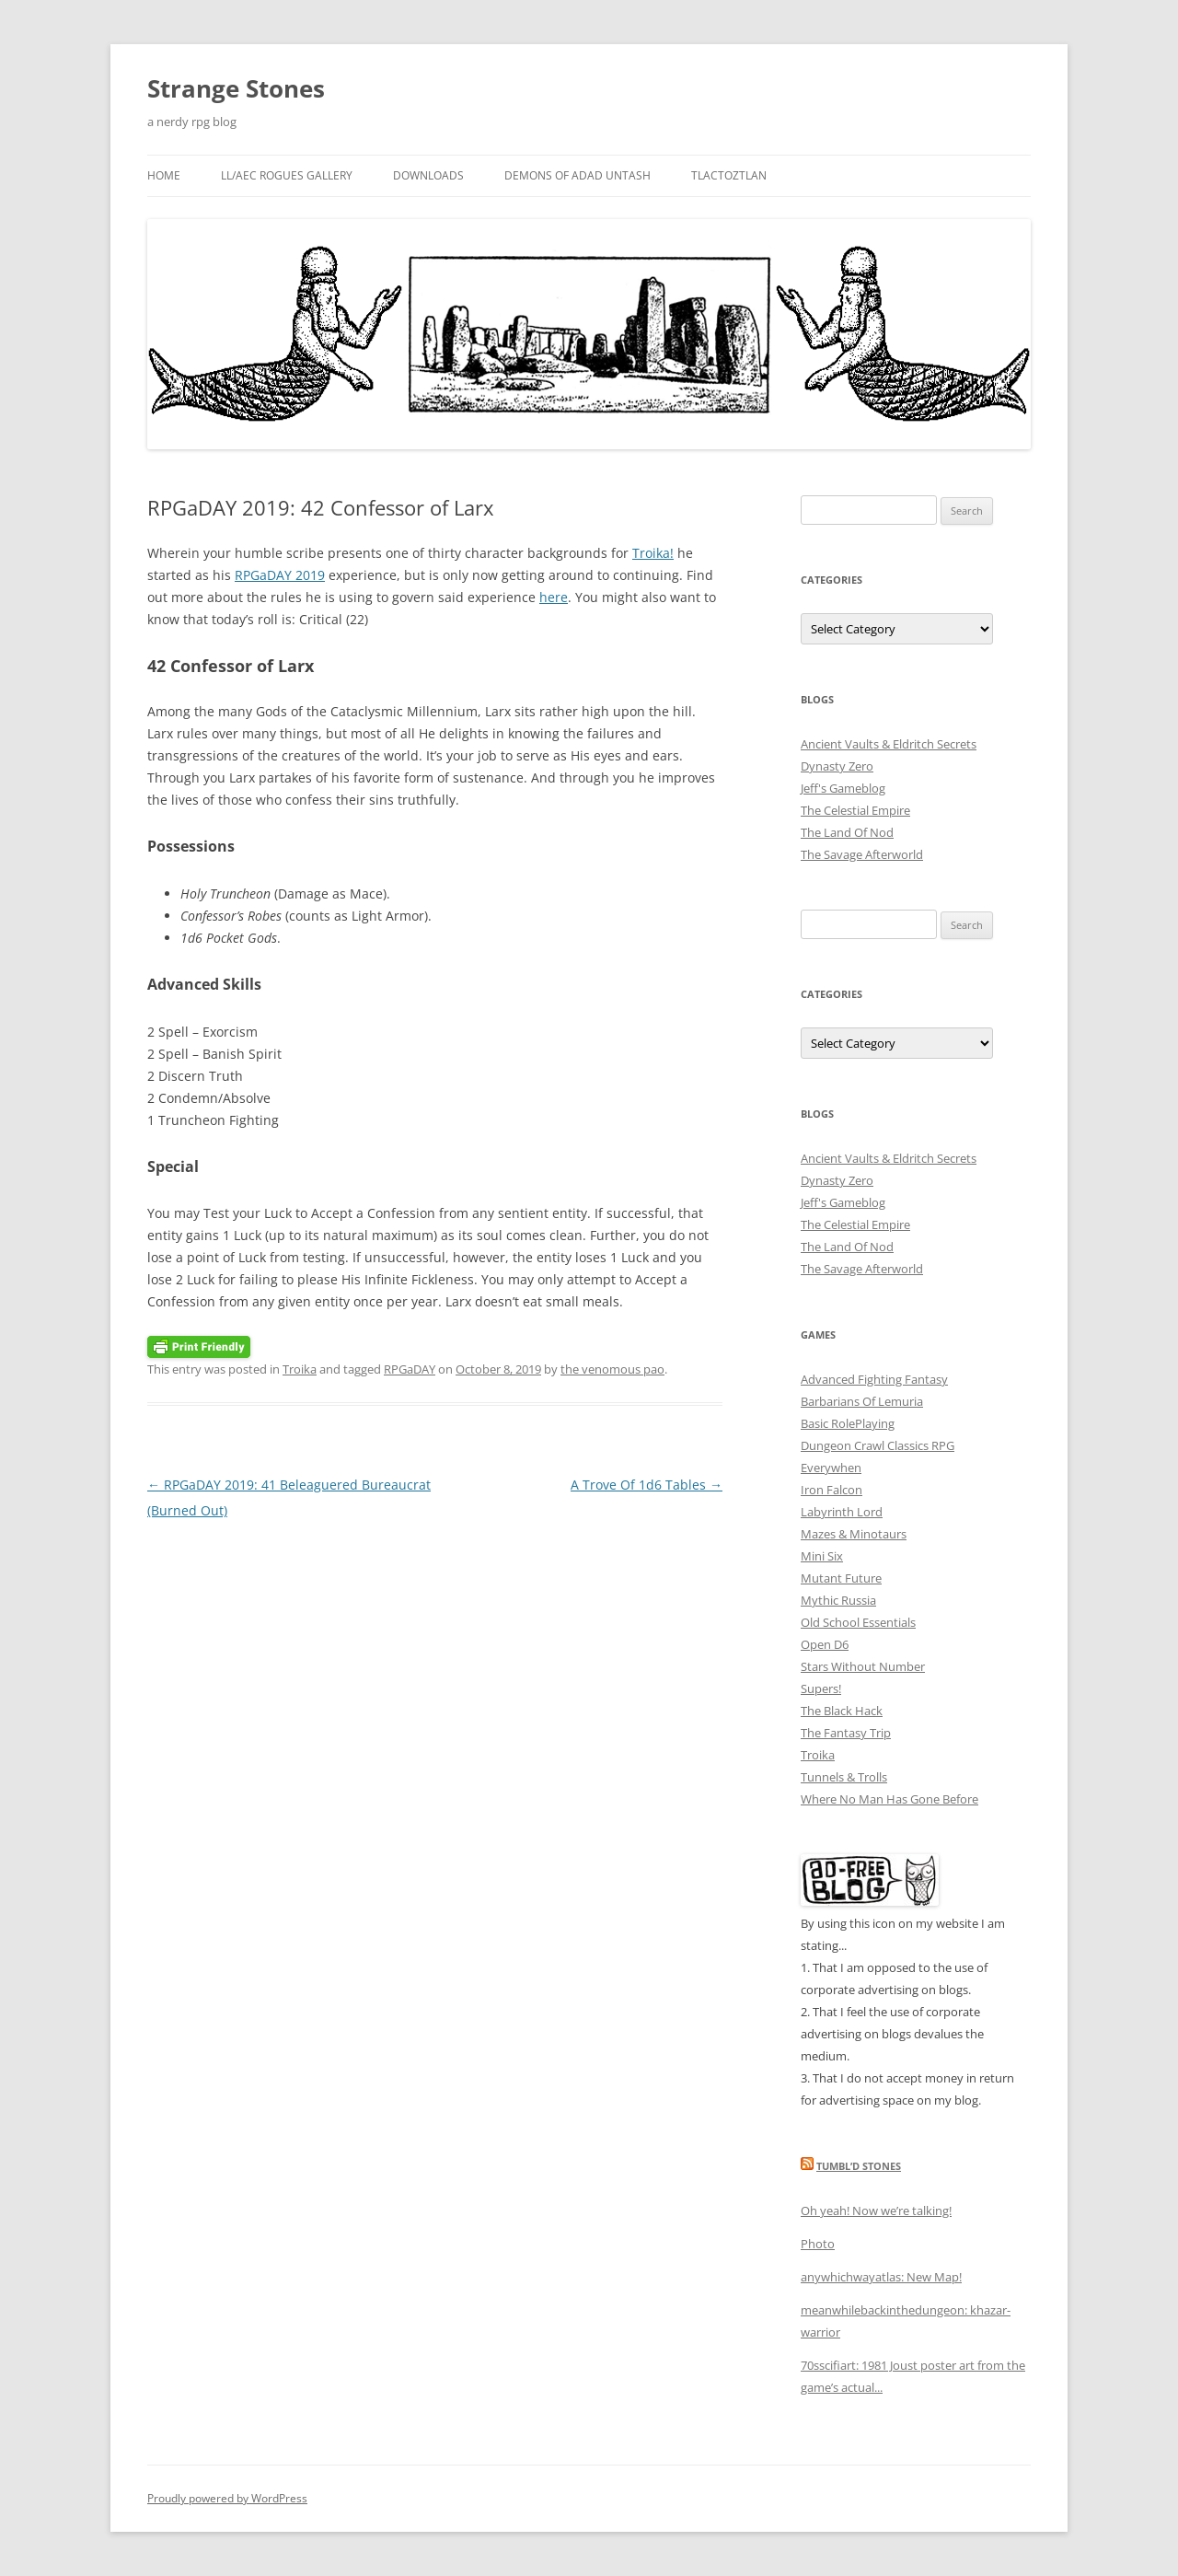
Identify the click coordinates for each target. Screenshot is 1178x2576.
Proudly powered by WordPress (227, 2498)
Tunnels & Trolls (844, 1777)
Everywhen (831, 1467)
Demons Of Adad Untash (577, 175)
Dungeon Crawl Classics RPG (877, 1445)
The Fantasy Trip (846, 1732)
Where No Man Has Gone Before (889, 1799)
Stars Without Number (863, 1666)
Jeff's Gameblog (843, 788)
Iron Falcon (831, 1489)
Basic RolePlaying (848, 1423)
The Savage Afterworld (862, 854)
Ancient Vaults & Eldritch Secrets (888, 744)
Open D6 (825, 1644)
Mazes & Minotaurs (854, 1534)
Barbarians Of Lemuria (862, 1401)
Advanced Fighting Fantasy (874, 1379)
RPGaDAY (409, 1369)
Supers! (821, 1688)
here (553, 597)
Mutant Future (841, 1578)
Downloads (428, 175)
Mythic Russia (838, 1600)
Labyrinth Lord (842, 1511)
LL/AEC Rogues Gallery (286, 175)
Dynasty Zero (837, 766)
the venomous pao (612, 1369)
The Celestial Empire (855, 810)
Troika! (653, 553)
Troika (300, 1369)
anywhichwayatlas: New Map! (881, 2277)
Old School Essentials (858, 1622)
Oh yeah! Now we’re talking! (876, 2210)
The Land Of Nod (847, 832)
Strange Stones (236, 88)
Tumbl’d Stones (858, 2166)
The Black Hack (842, 1710)
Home (163, 175)
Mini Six (822, 1556)
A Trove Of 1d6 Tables (646, 1484)
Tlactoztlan (729, 175)
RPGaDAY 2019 (280, 575)
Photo (818, 2243)
